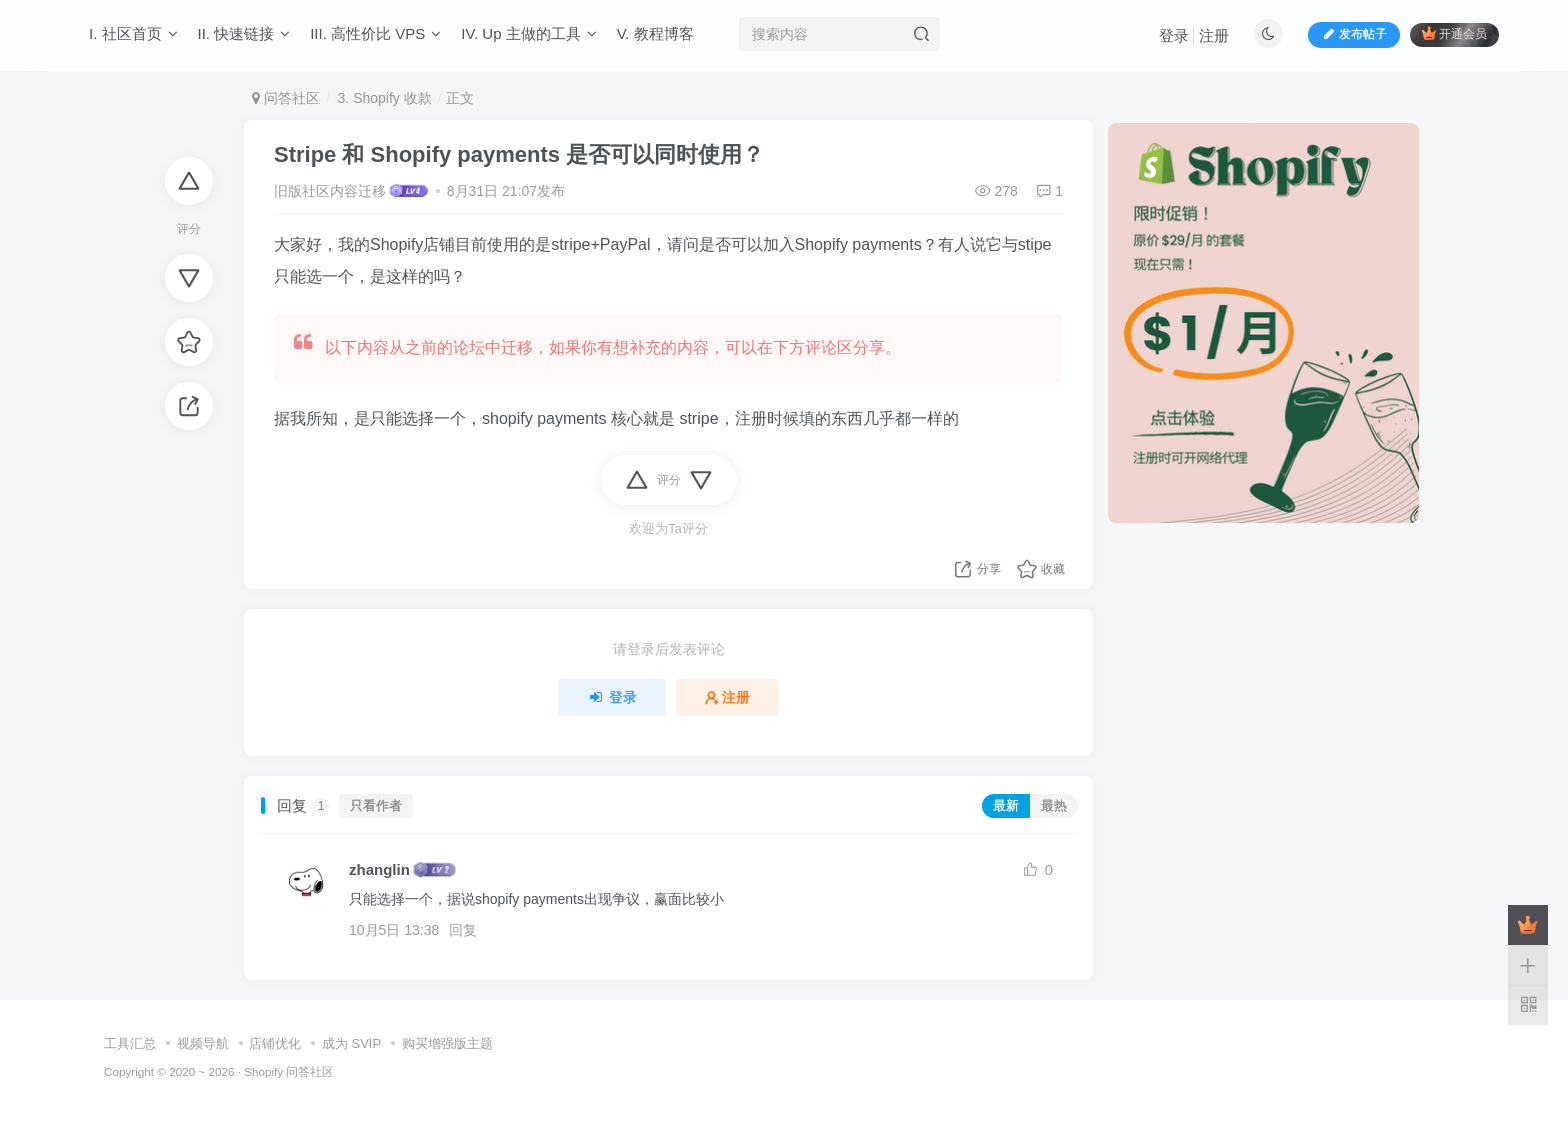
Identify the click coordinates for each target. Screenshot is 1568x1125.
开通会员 (1454, 33)
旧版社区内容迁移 (330, 191)
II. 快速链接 (244, 33)
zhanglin (379, 869)
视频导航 (203, 1043)
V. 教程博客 (655, 33)
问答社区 (286, 98)
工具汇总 (130, 1043)
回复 (463, 930)
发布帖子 (1354, 34)
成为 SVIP (351, 1043)
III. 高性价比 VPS (375, 33)
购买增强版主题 (447, 1043)
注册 (1214, 35)
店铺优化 (275, 1043)
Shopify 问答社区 (289, 1071)
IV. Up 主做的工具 (528, 33)
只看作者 (376, 806)
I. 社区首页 (133, 33)
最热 (1054, 806)
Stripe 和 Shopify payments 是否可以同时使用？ (519, 154)
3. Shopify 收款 (383, 98)
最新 (1006, 806)
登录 (1174, 35)
